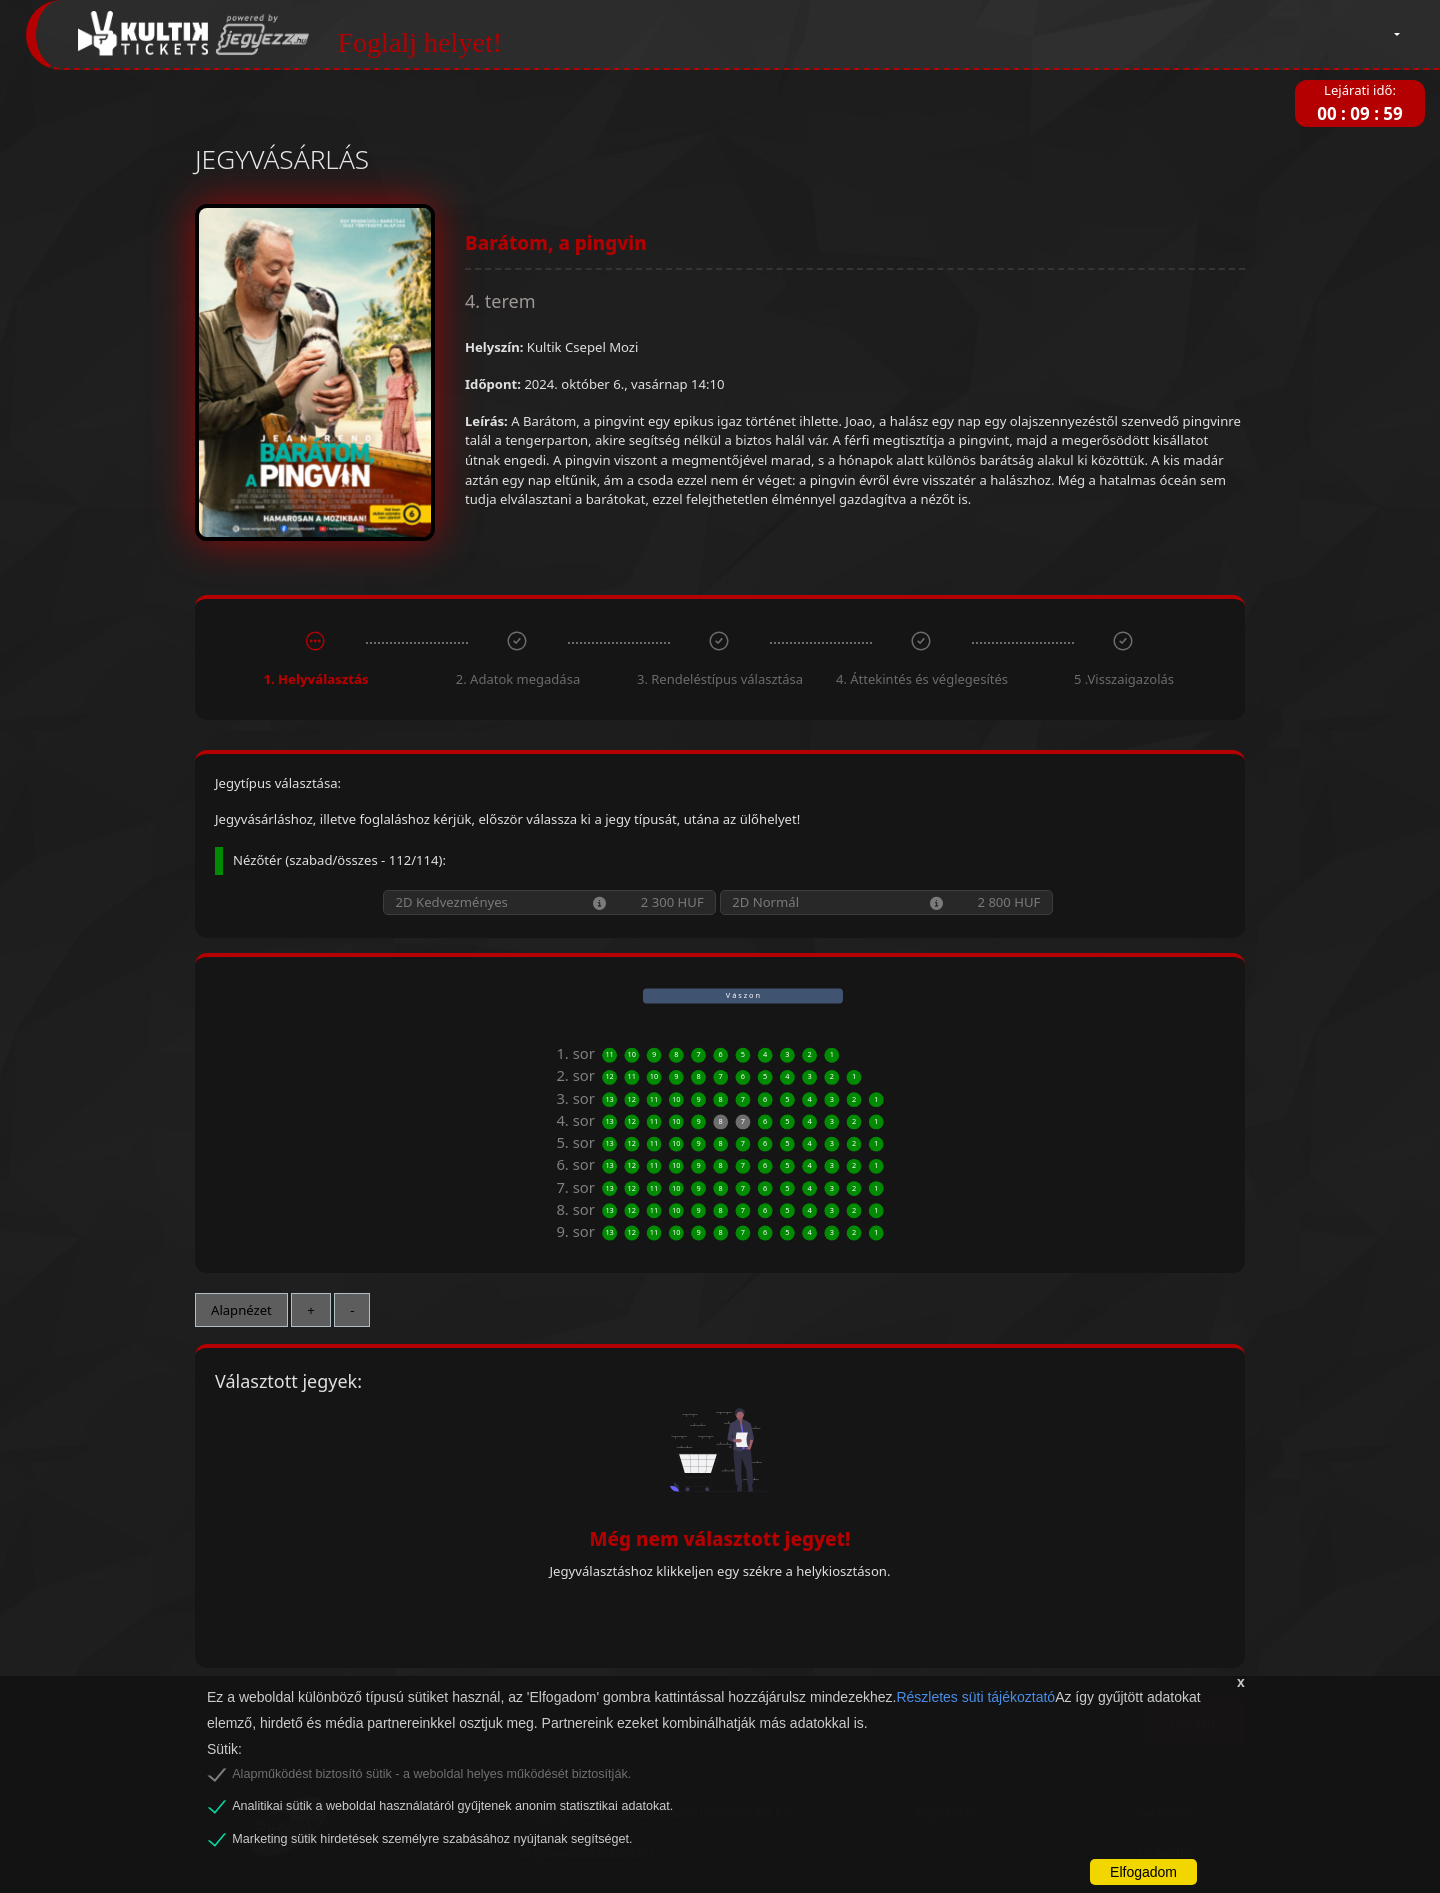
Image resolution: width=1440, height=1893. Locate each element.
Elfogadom (1143, 1872)
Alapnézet (241, 1310)
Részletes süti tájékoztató (975, 1697)
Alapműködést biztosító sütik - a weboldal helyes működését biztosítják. (431, 1774)
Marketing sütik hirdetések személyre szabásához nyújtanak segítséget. (432, 1839)
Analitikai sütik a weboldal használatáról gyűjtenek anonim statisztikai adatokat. (452, 1806)
